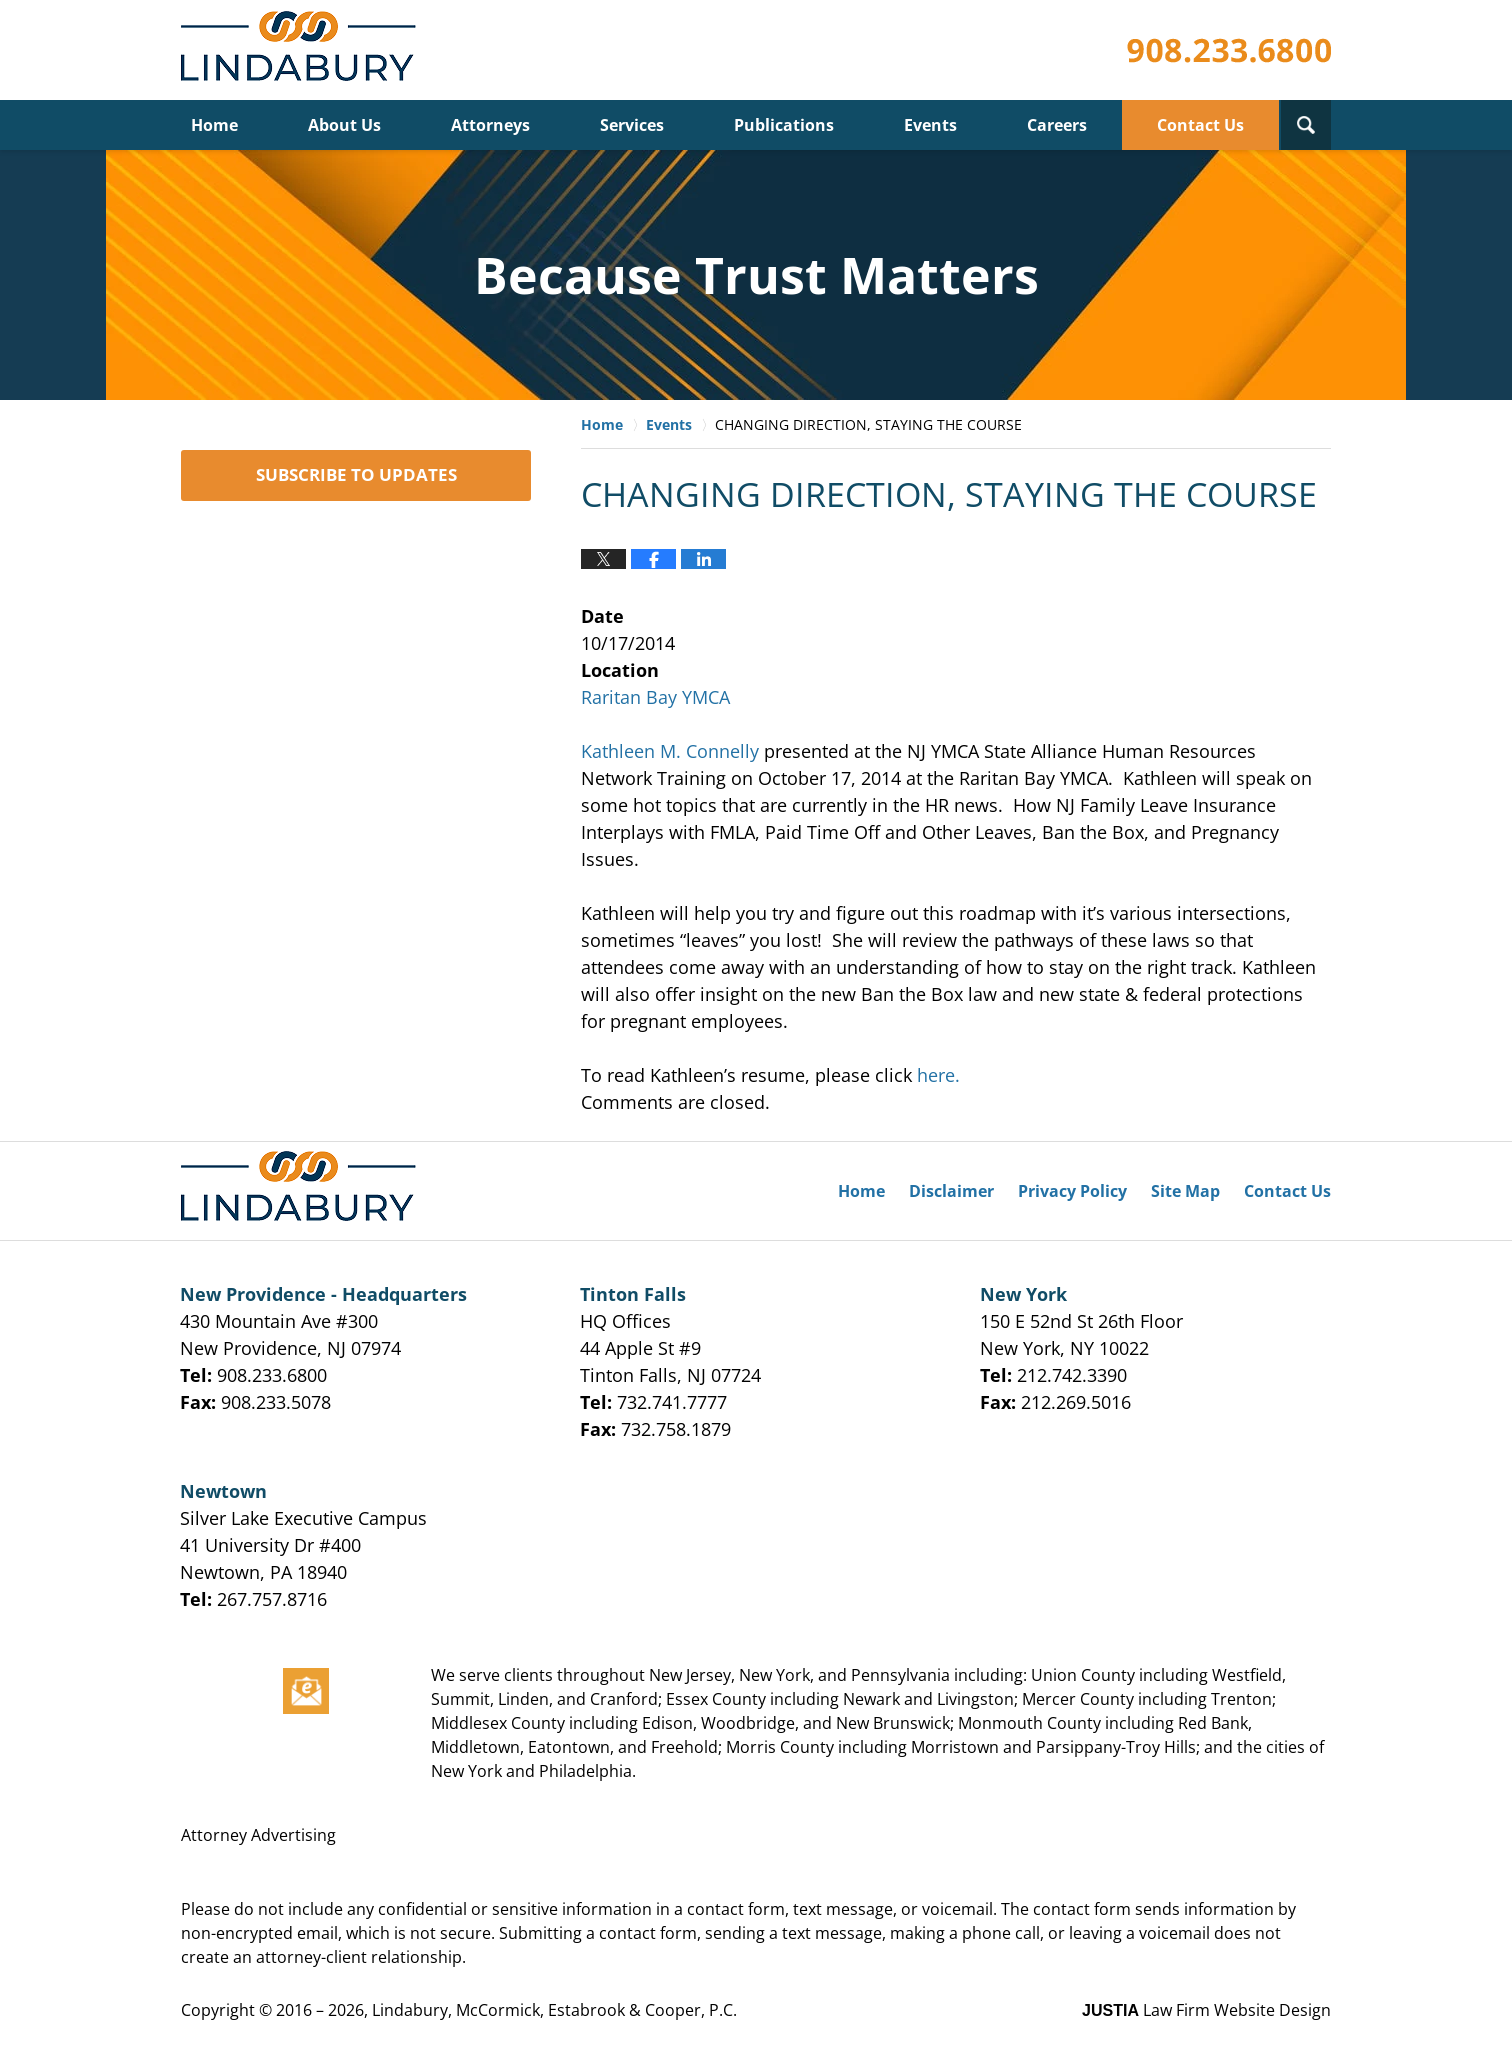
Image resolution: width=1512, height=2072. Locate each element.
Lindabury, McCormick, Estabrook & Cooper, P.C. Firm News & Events (302, 50)
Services (632, 125)
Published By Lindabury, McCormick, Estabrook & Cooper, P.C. (1229, 50)
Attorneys (490, 125)
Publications (784, 125)
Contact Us (1200, 125)
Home (214, 125)
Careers (1057, 125)
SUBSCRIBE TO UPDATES (356, 474)
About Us (344, 125)
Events (930, 125)
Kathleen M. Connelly (670, 751)
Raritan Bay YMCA (655, 697)
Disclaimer (951, 1191)
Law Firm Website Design (1206, 2010)
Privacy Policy (1072, 1191)
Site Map (1185, 1191)
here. (938, 1075)
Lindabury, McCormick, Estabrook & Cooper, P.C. (554, 2010)
